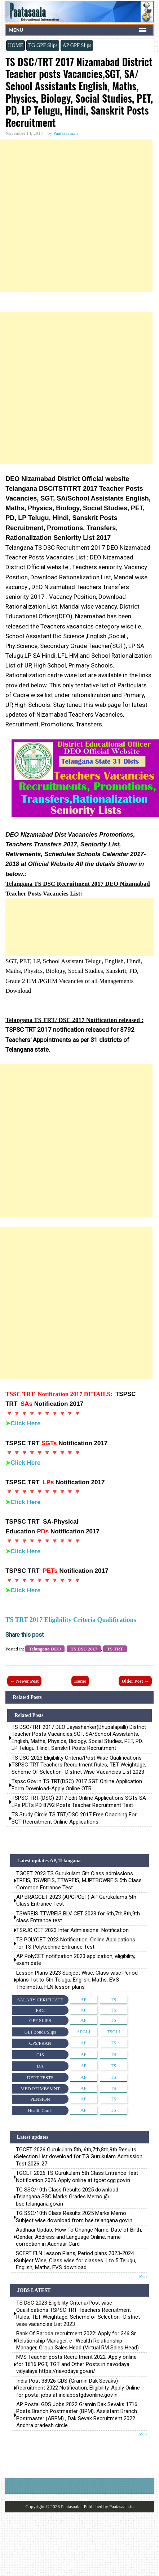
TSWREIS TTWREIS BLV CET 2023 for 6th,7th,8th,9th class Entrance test (78, 1917)
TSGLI (113, 2031)
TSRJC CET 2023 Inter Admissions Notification (72, 1930)
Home (80, 1681)
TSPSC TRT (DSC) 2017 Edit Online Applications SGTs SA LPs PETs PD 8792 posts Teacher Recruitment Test (79, 1801)
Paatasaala (70, 2506)
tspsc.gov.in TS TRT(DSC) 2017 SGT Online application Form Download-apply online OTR (77, 1785)
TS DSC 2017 (83, 1649)
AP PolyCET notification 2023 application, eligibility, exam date (75, 1959)
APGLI (83, 2031)
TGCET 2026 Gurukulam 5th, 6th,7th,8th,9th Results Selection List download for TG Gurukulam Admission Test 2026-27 (79, 2156)
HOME (15, 45)
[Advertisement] (76, 215)
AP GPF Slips (76, 45)
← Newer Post (24, 1681)
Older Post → (135, 1681)
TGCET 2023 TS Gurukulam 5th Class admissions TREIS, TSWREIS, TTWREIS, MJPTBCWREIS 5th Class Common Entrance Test (79, 1880)
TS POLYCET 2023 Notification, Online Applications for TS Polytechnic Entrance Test (75, 1943)
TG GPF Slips (42, 45)
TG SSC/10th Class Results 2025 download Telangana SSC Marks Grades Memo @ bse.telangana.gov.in (67, 2196)
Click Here (25, 1423)
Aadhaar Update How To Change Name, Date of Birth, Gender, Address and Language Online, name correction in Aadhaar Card (79, 2237)
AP (83, 1999)
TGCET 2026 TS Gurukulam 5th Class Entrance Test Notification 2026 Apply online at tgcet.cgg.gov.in (77, 2176)
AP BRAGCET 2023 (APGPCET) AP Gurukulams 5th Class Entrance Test (76, 1900)
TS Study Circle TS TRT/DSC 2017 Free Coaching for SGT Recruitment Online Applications (74, 1818)
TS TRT (115, 1649)
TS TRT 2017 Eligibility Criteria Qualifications (70, 1619)
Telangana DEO (45, 1649)
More (143, 2276)
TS (113, 1999)
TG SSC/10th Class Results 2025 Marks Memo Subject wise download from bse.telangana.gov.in (74, 2216)
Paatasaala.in (65, 133)
